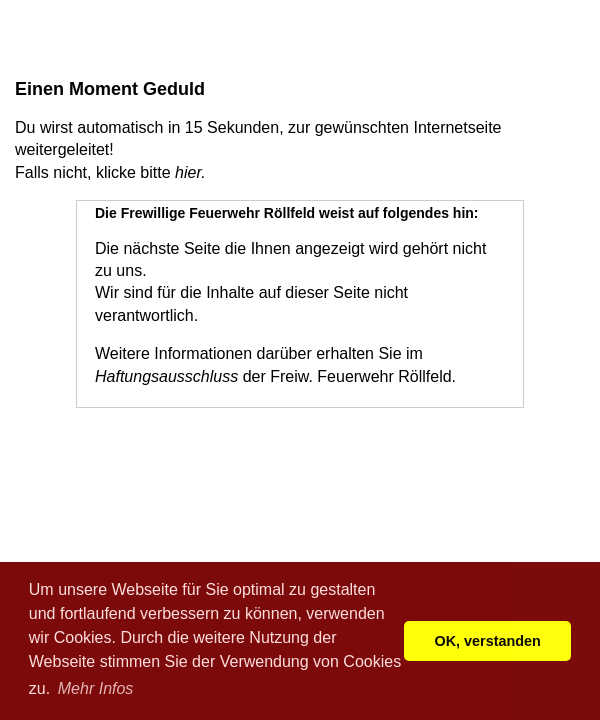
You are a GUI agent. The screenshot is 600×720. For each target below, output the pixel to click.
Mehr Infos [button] (96, 688)
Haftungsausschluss (166, 376)
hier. (190, 172)
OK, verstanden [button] (488, 641)
